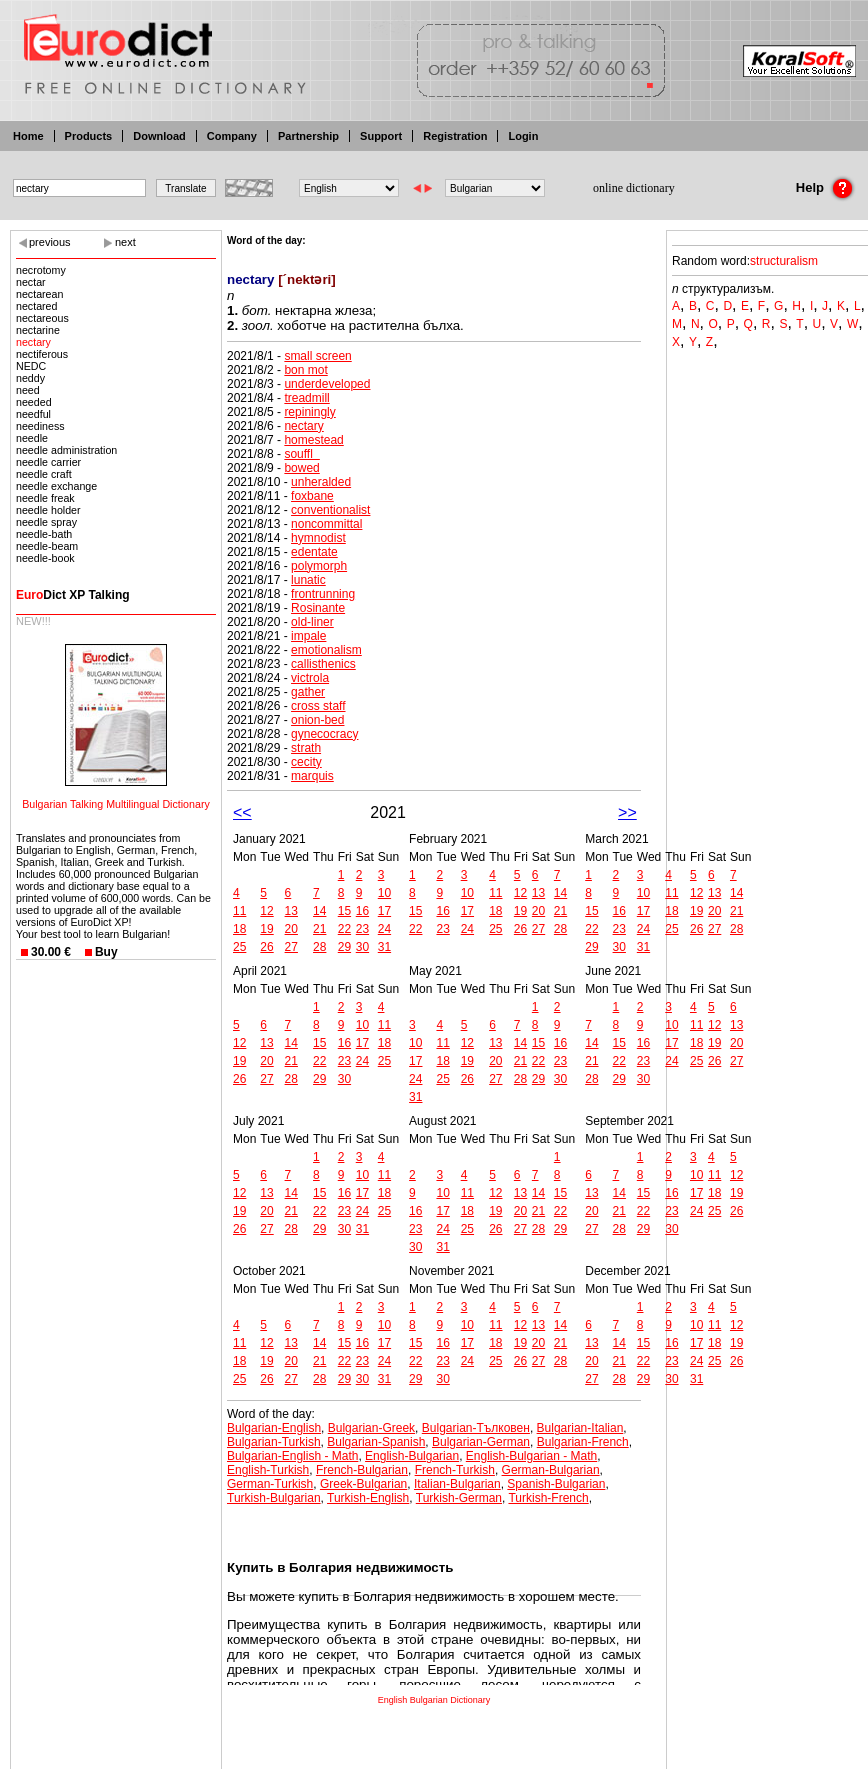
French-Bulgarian (362, 1470)
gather (308, 692)
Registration (455, 136)
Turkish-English (368, 1498)
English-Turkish (268, 1470)
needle (32, 438)
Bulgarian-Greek (371, 1428)
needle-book (45, 558)
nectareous (42, 318)
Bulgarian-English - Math (292, 1456)
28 (319, 947)
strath (306, 748)
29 (344, 947)
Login (523, 136)
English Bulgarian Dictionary (434, 1700)
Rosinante (318, 608)
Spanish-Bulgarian (556, 1484)
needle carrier (48, 462)
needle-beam (47, 546)
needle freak (45, 498)
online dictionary (634, 188)
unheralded (321, 482)
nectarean (39, 294)
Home (28, 136)
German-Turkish (270, 1484)
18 (239, 929)
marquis (312, 776)
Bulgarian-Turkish (274, 1442)
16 (362, 911)
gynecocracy (324, 734)
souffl (301, 454)
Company (232, 136)
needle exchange (56, 486)
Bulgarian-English (274, 1428)
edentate (314, 552)
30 (362, 947)
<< (242, 812)
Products (89, 136)
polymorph (319, 566)
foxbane (312, 496)
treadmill (306, 398)
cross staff (318, 706)
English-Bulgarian (412, 1456)
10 (384, 893)
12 (266, 911)
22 (344, 929)
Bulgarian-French (583, 1442)
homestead (313, 440)
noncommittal (326, 524)
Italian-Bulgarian (457, 1484)
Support (381, 136)
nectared (36, 306)
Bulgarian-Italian (580, 1428)
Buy (106, 952)
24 (384, 929)
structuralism (784, 261)
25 (239, 947)
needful (33, 414)
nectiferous (42, 354)
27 (291, 947)
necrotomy (41, 270)
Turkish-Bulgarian (274, 1498)
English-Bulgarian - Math (531, 1456)
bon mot (305, 370)
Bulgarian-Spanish (376, 1442)
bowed (301, 468)
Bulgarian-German (481, 1442)
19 (266, 929)
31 (384, 947)
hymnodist (318, 538)
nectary (33, 342)
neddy (30, 378)
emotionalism (326, 650)
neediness (40, 426)
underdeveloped (327, 384)
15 (344, 911)
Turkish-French (548, 1498)
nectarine (38, 330)
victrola (310, 678)
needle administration (66, 450)
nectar (31, 282)
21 (319, 929)
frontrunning (323, 594)
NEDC (31, 366)
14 (319, 911)
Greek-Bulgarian (363, 1484)
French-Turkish (455, 1470)
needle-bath (44, 534)
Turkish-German (459, 1498)
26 (266, 947)
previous (50, 242)
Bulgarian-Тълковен (476, 1428)
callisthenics (323, 664)
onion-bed (317, 720)
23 (362, 929)
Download (159, 136)
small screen (317, 356)
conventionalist (330, 510)
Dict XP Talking (73, 595)
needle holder (48, 510)
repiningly (309, 412)
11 (239, 911)
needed (34, 402)
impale (308, 636)
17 (384, 911)
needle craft (44, 474)
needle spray (46, 522)
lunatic (308, 580)
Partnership (308, 136)
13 (291, 911)
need (28, 390)
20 (291, 929)
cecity (306, 762)
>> (627, 812)
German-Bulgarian (551, 1470)
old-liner (312, 622)
